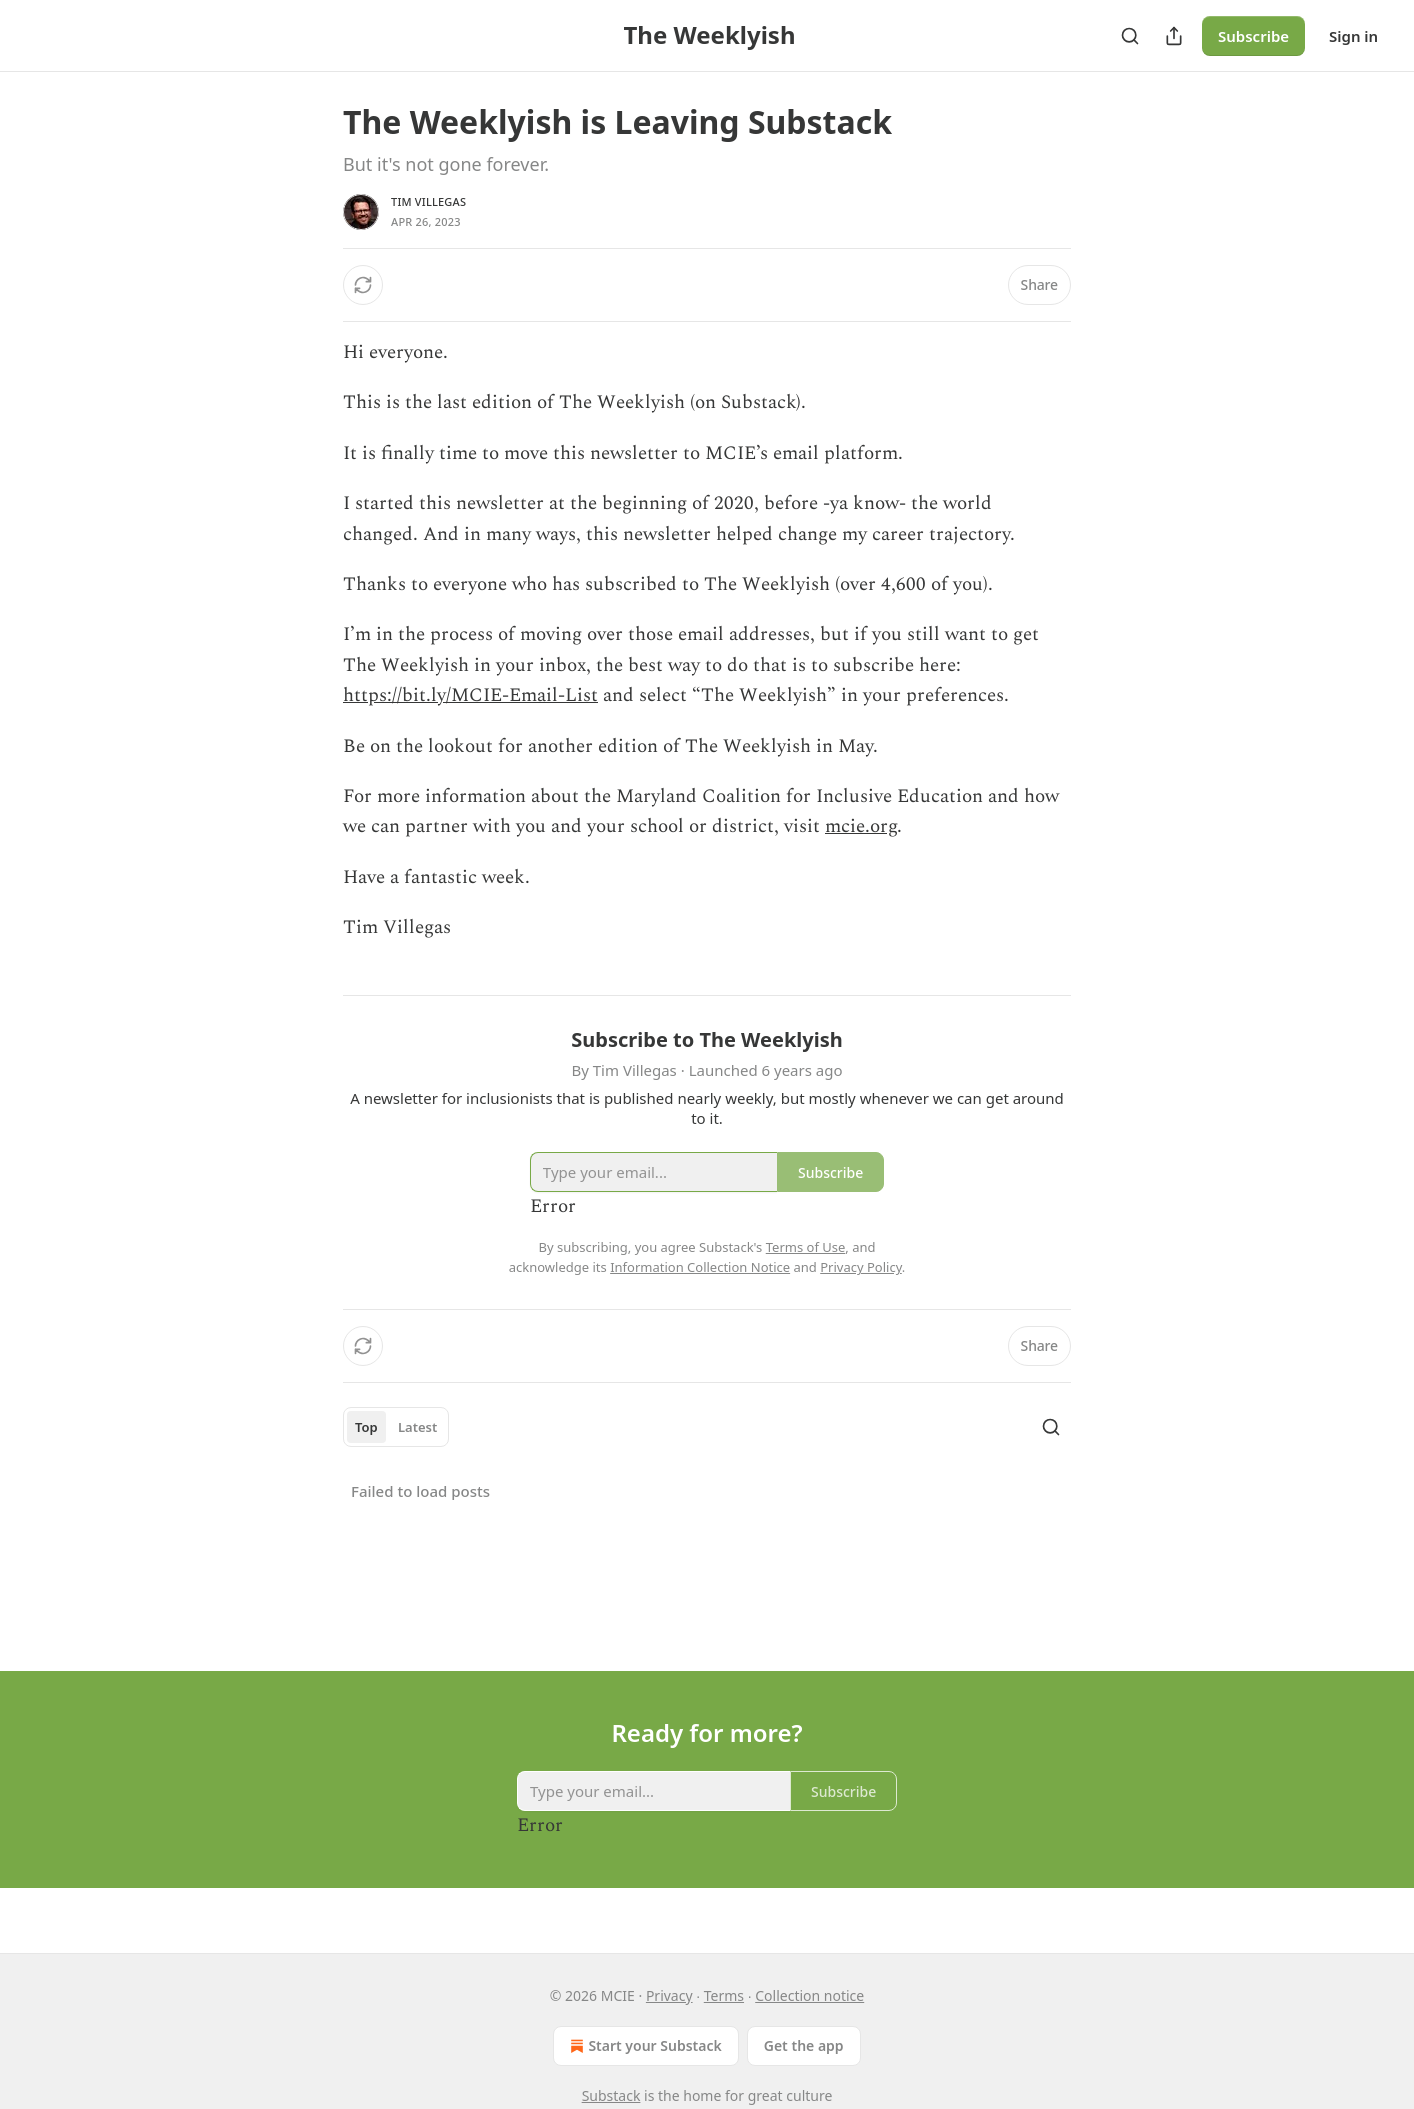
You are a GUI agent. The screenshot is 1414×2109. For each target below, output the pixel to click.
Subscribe (1253, 36)
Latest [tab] (417, 1427)
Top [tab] (366, 1427)
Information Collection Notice (700, 1267)
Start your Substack (643, 2046)
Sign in (1353, 36)
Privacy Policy (861, 1267)
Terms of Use (806, 1247)
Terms (724, 1995)
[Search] (1130, 36)
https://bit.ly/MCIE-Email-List (470, 695)
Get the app (804, 2045)
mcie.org (861, 826)
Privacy (669, 1995)
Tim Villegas (428, 201)
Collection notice (809, 1995)
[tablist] (396, 1427)
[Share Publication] (1174, 36)
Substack (611, 2095)
